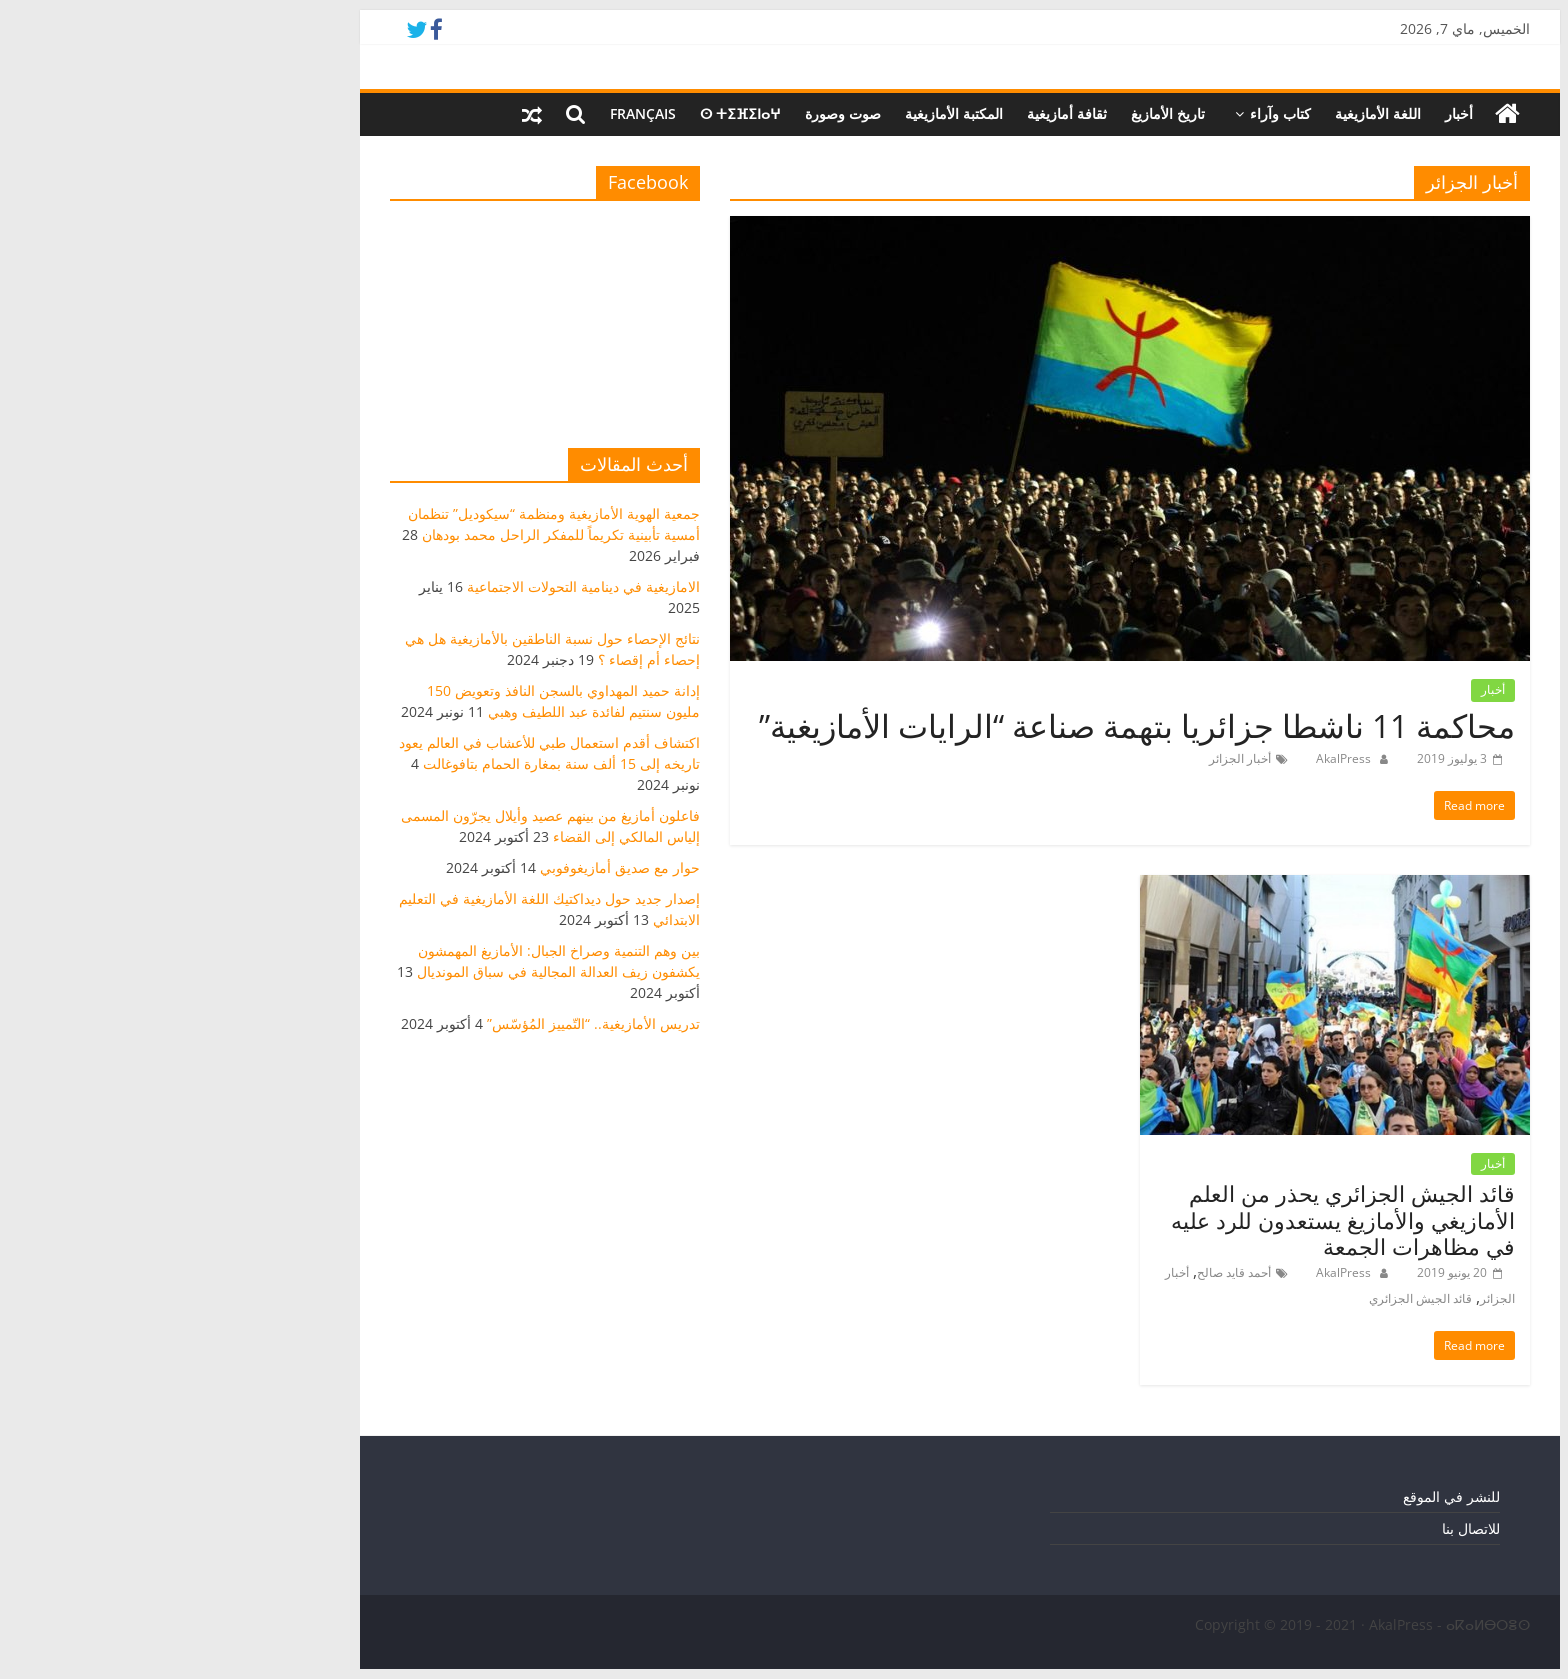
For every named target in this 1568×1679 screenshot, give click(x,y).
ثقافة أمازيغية (891, 113)
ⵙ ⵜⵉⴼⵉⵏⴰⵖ (564, 113)
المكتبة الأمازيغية (778, 113)
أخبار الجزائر (1064, 758)
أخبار (1283, 113)
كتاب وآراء (1104, 113)
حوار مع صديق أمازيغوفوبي (444, 867)
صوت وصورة (667, 113)
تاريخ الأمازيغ (992, 113)
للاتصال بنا (1295, 1528)
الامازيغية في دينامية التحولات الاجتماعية (407, 586)
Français (467, 113)
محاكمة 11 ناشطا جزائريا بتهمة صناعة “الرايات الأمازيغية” (961, 725)
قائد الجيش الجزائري (1244, 1298)
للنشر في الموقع (1275, 1496)
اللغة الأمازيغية (1202, 113)
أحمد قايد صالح (1058, 1272)
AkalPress (1166, 758)
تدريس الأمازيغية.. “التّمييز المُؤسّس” (417, 1023)
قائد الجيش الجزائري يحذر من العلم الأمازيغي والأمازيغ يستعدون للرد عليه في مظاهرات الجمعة (1167, 1219)
